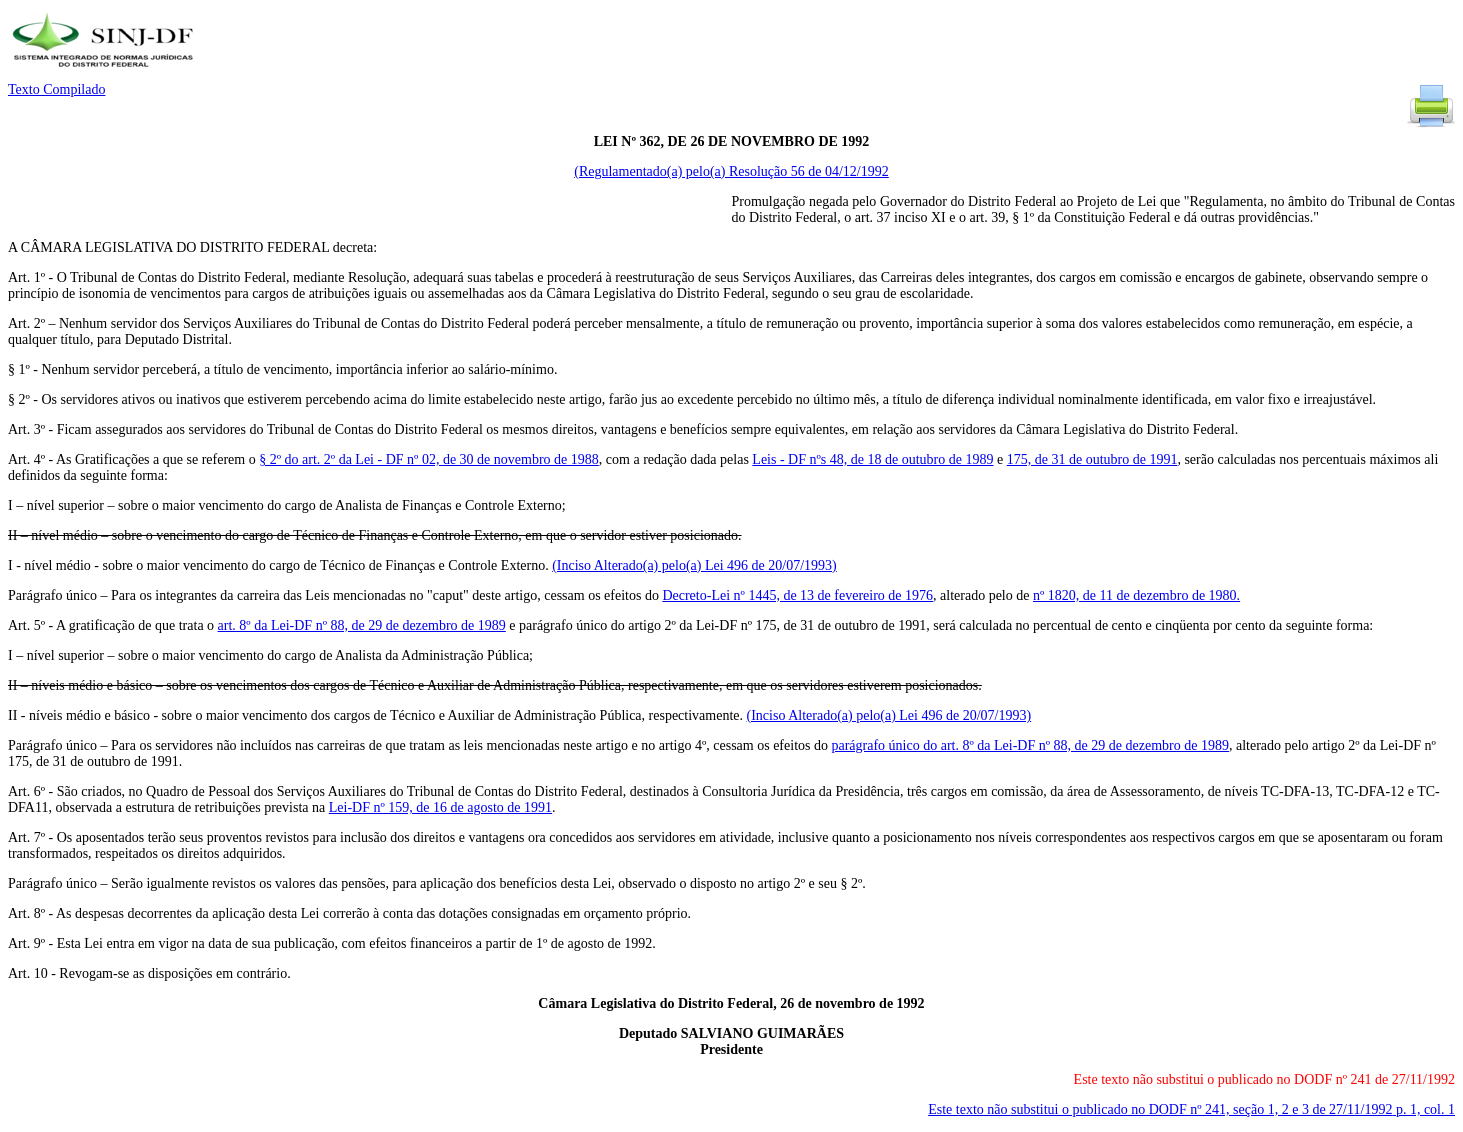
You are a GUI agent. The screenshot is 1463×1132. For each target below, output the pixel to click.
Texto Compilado (56, 89)
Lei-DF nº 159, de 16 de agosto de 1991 (440, 807)
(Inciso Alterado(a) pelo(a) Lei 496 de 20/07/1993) (694, 565)
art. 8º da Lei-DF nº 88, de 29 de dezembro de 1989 (362, 625)
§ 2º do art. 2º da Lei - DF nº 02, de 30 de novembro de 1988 (429, 459)
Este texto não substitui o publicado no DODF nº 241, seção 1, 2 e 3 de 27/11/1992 (1191, 1109)
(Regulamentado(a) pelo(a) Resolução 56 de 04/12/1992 (731, 171)
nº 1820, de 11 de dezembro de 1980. (1136, 595)
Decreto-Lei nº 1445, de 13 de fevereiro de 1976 (797, 595)
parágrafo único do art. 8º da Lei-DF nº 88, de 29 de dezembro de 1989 (1029, 745)
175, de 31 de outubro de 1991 (1092, 459)
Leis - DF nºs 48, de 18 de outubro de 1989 (872, 459)
